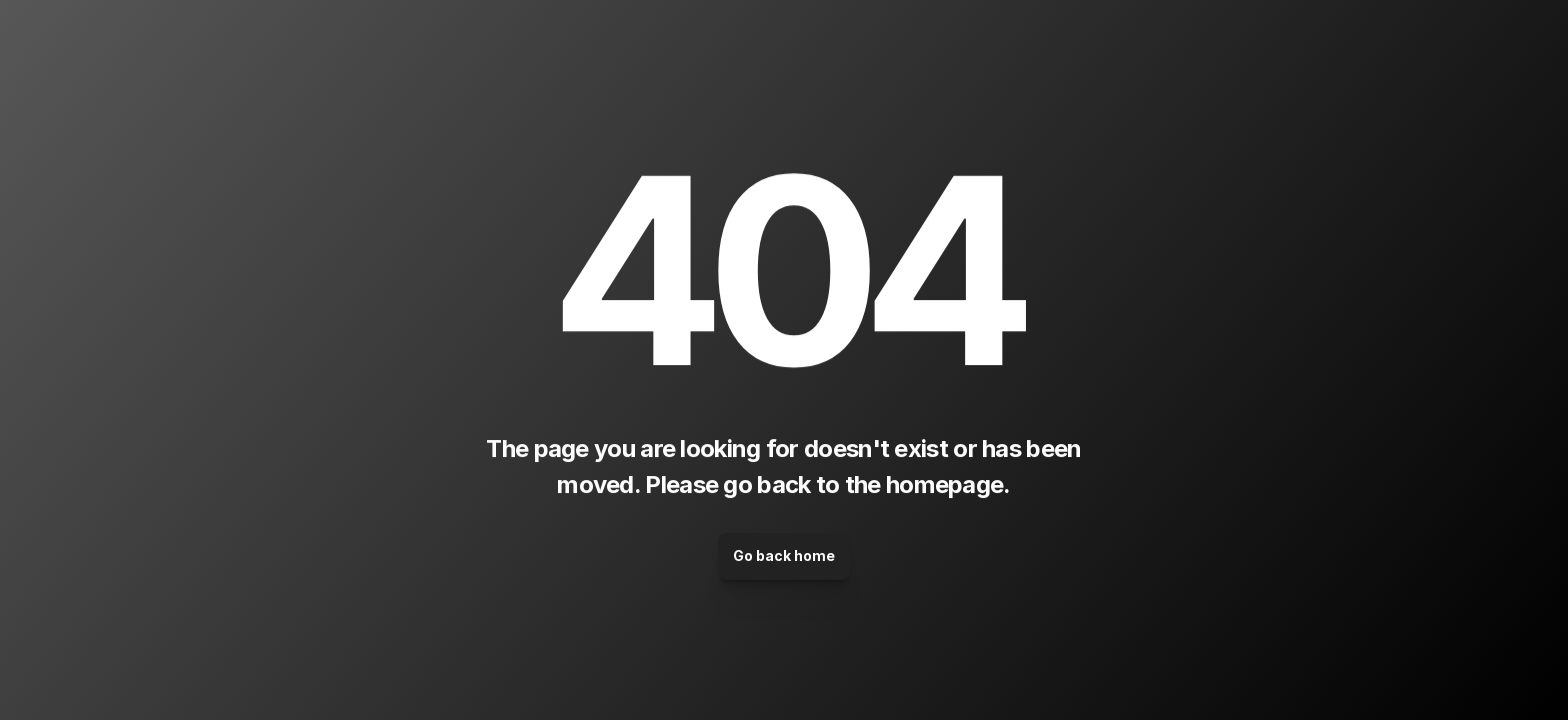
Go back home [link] (784, 555)
